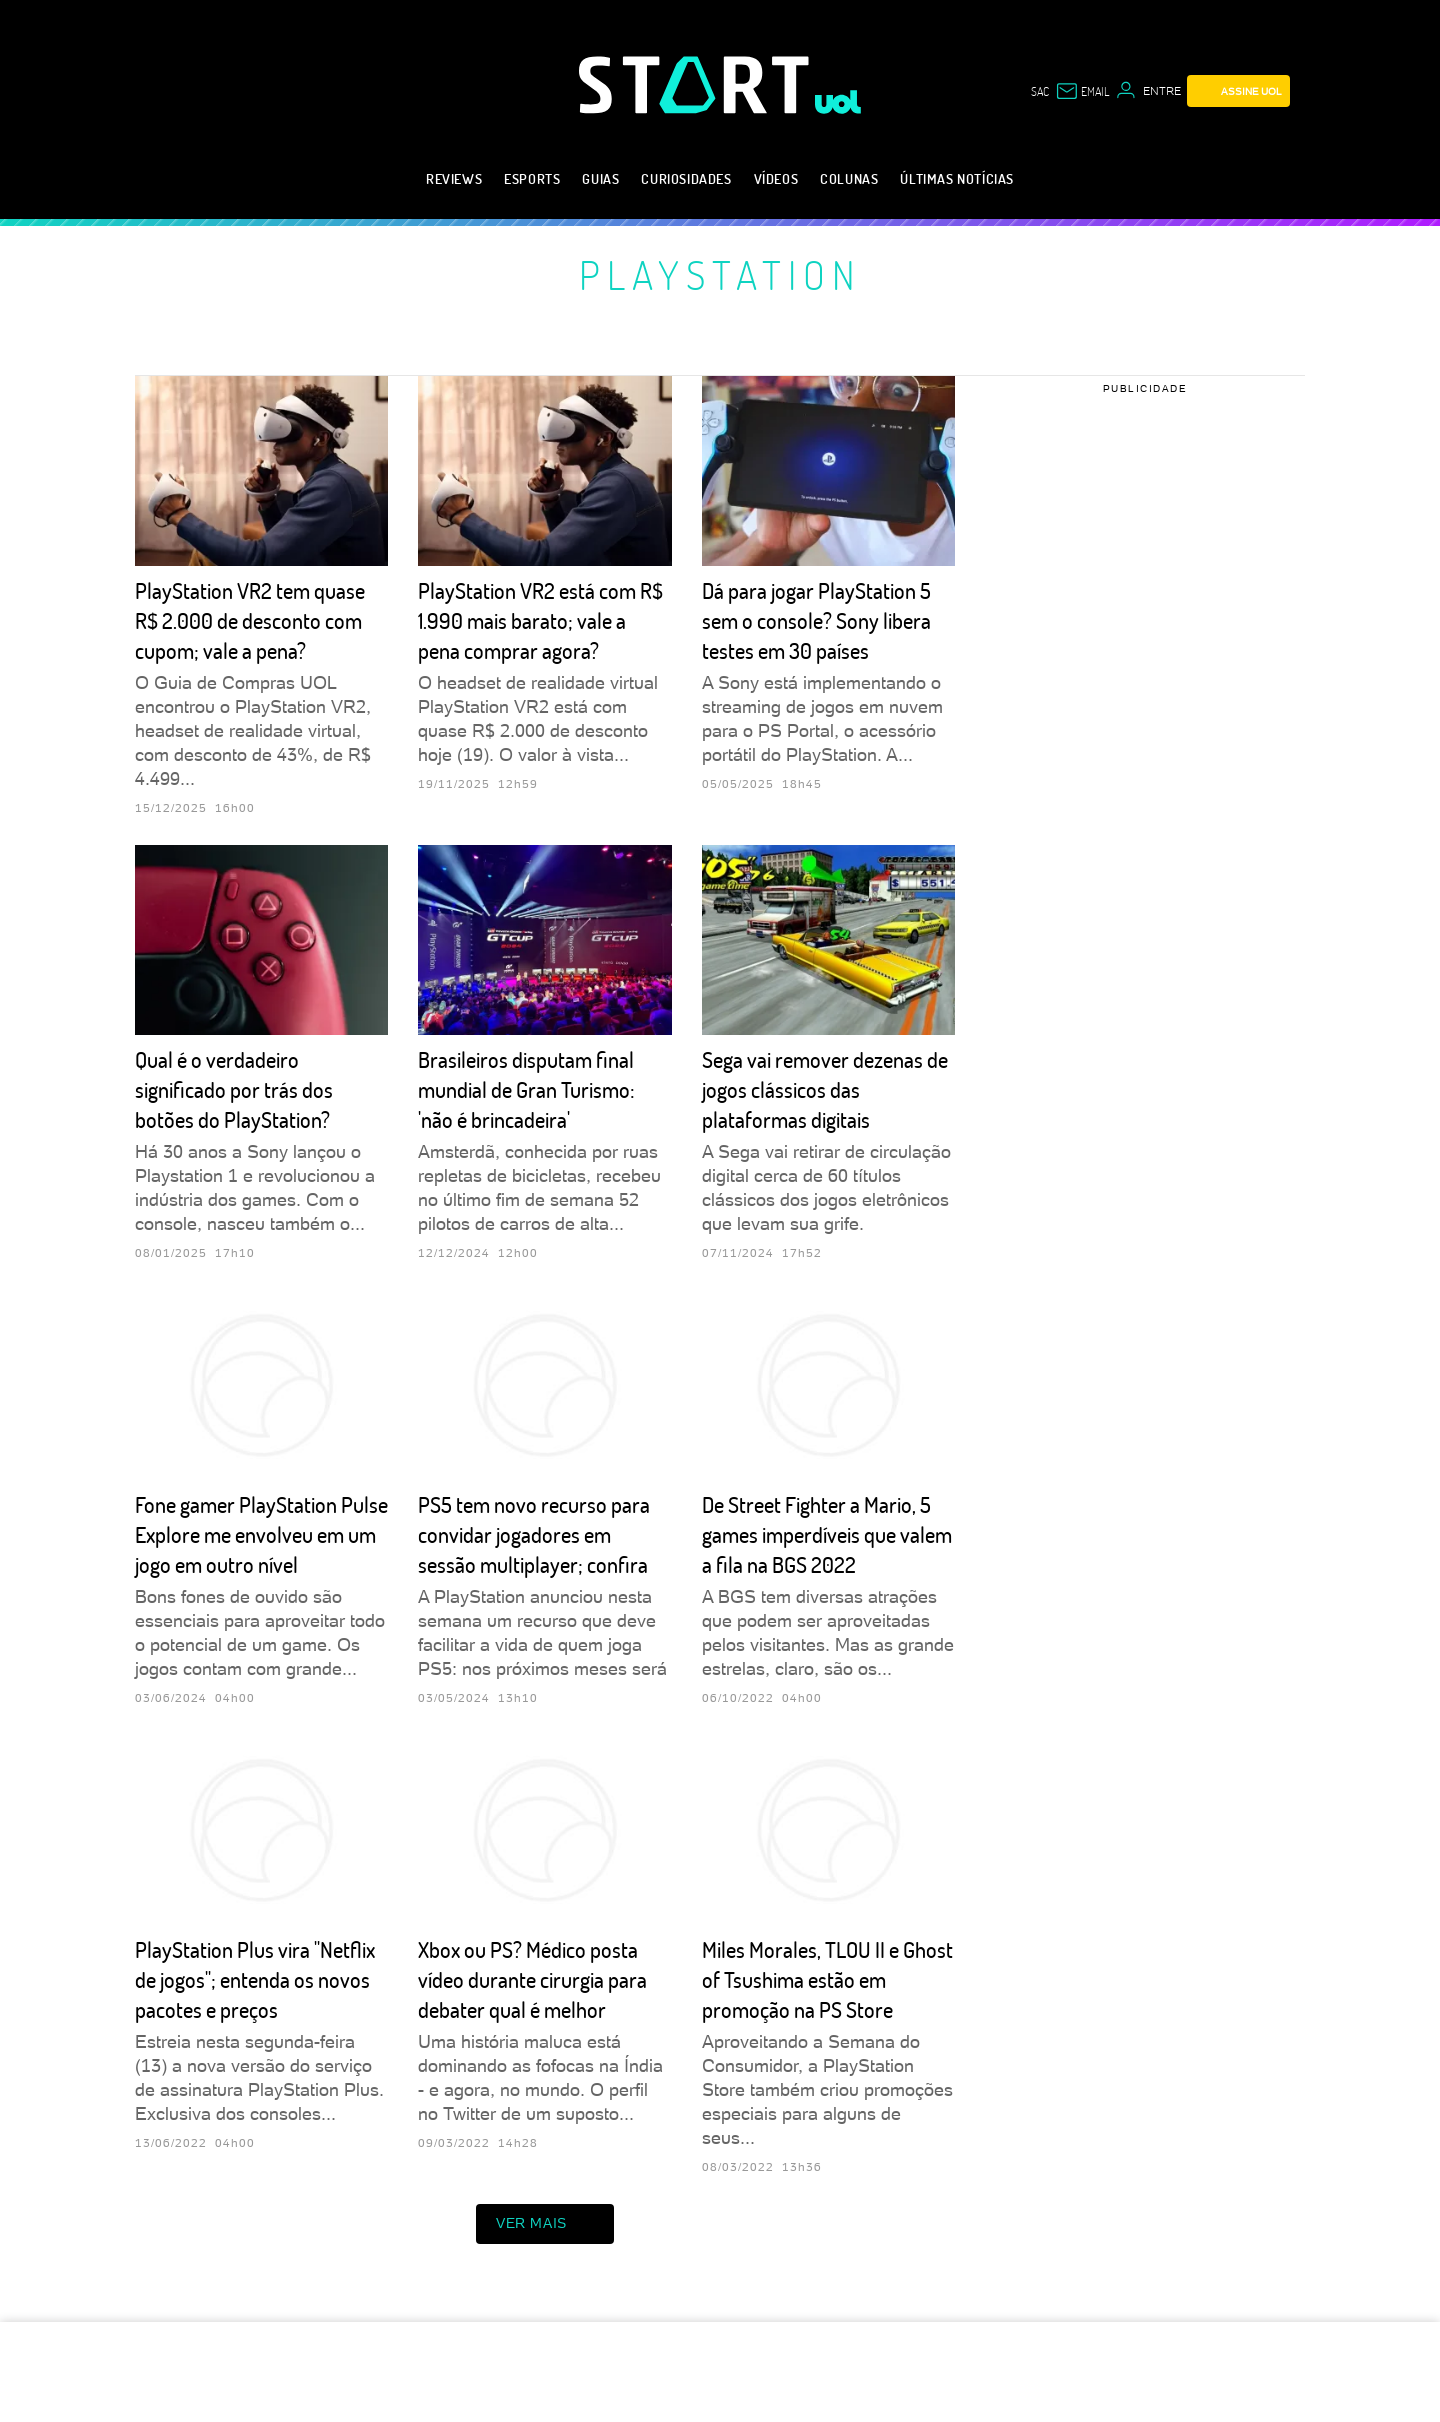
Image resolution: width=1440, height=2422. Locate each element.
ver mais (545, 2224)
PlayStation (720, 274)
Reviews (454, 178)
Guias (600, 178)
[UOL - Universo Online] (838, 102)
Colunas (849, 178)
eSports (532, 178)
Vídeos (776, 178)
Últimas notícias (957, 178)
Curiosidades (686, 178)
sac (1040, 91)
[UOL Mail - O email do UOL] (1082, 91)
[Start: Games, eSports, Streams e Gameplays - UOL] (697, 84)
